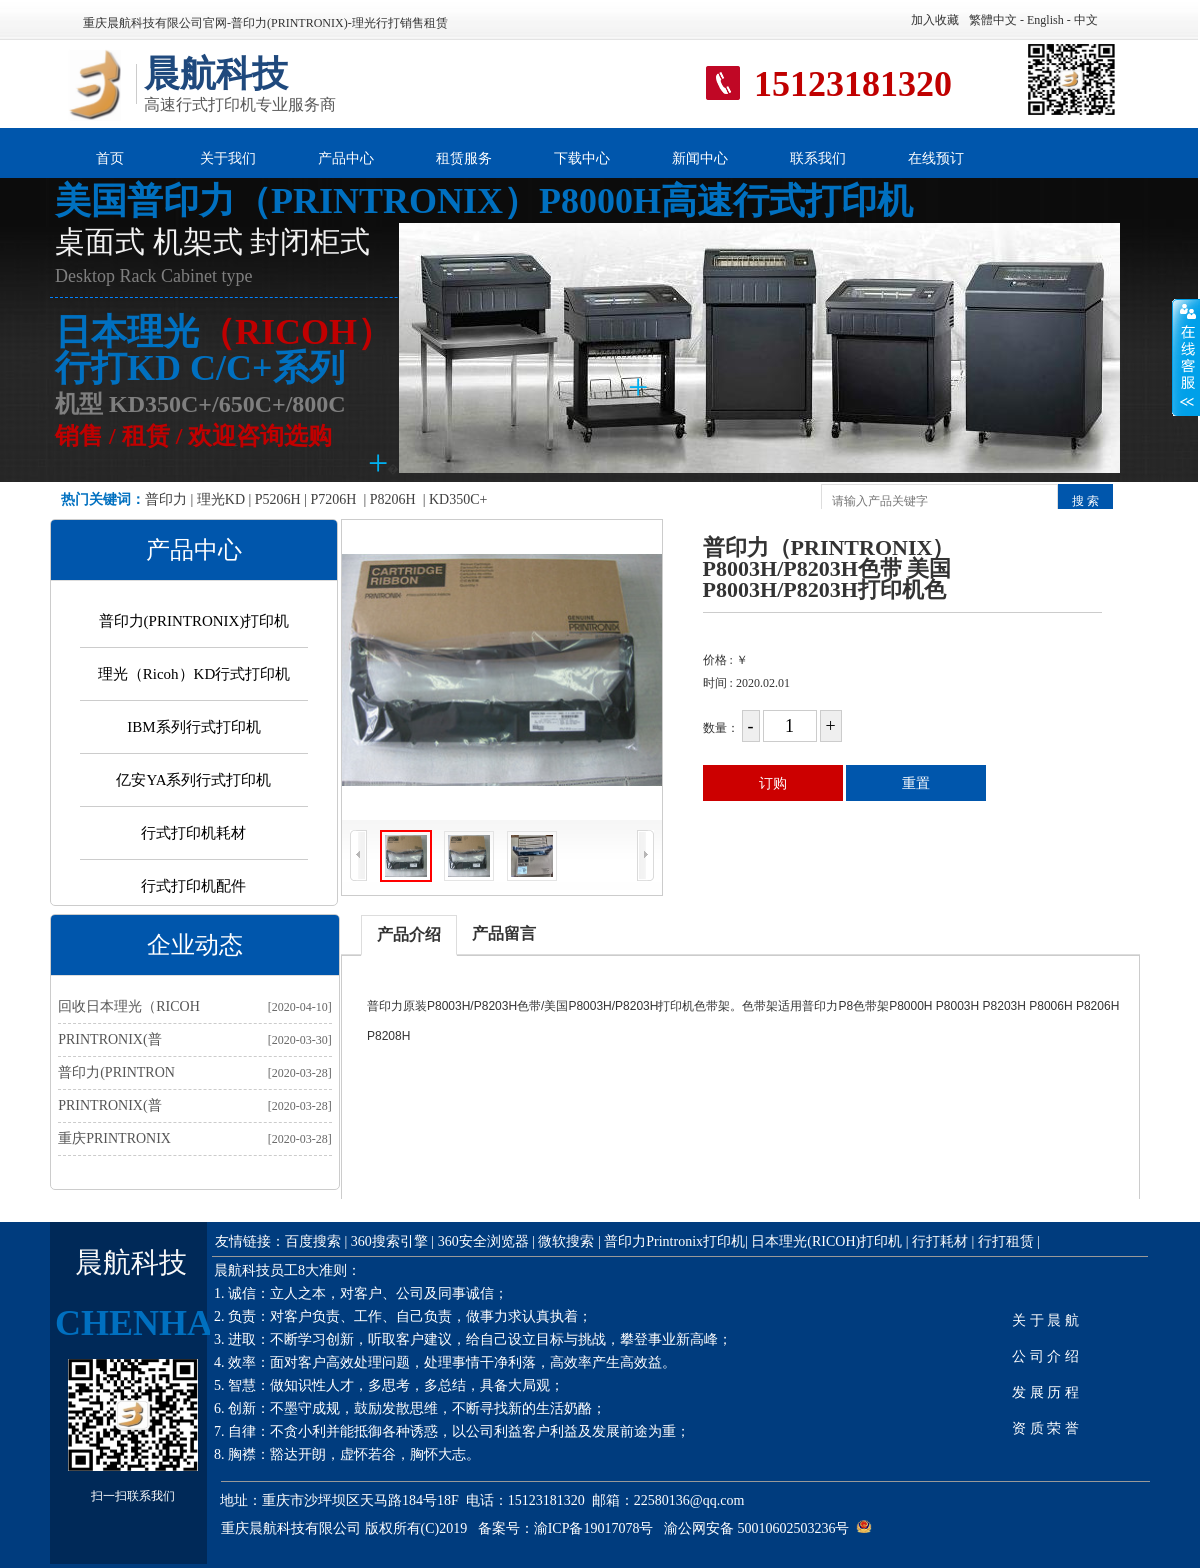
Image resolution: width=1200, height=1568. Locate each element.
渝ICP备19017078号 (594, 1528)
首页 (110, 159)
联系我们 (818, 159)
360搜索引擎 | (392, 1241)
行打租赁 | (1009, 1241)
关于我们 (228, 159)
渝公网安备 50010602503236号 (757, 1528)
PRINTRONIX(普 (109, 1039)
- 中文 (1081, 20)
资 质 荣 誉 (1045, 1428)
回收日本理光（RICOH (129, 1006)
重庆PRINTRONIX (114, 1138)
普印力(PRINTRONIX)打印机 (194, 621)
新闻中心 (700, 159)
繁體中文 (993, 20)
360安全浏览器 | (488, 1241)
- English (1040, 20)
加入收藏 (935, 20)
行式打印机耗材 (193, 833)
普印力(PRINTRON (116, 1072)
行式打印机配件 (193, 886)
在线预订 (936, 159)
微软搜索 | (569, 1241)
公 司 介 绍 (1045, 1356)
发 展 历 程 (1045, 1392)
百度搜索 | (316, 1241)
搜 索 (1085, 501)
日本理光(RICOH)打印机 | (829, 1241)
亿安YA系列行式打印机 (193, 780)
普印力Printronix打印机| (677, 1241)
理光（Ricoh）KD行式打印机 (194, 674)
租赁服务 (464, 159)
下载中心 (582, 159)
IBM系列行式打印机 (193, 727)
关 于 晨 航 (1045, 1320)
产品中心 (346, 159)
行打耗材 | (943, 1241)
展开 (1186, 357)
